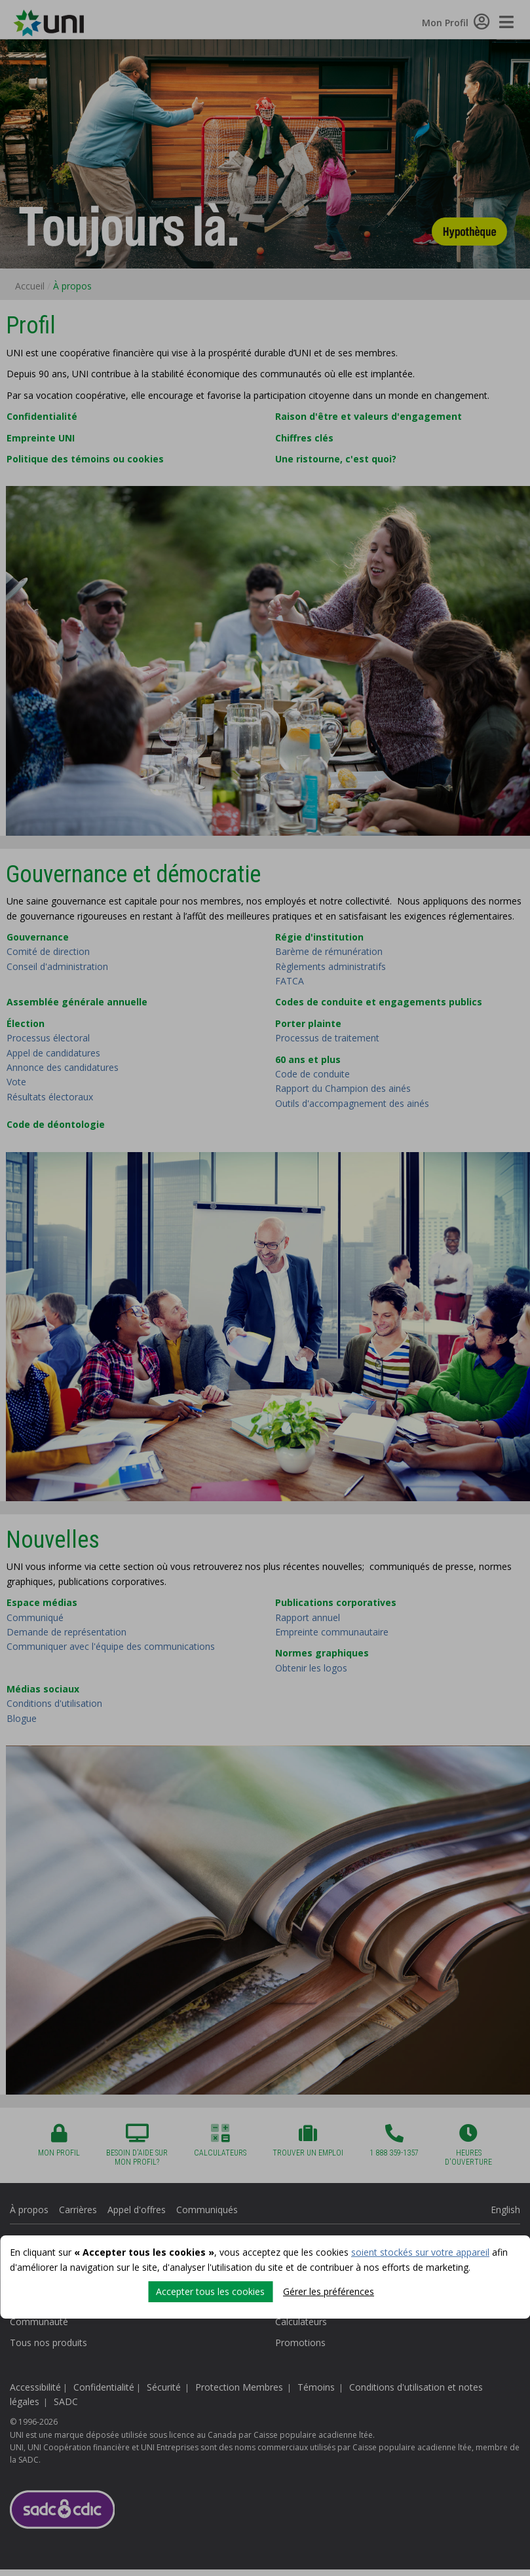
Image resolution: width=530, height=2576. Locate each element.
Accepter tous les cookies (210, 2291)
